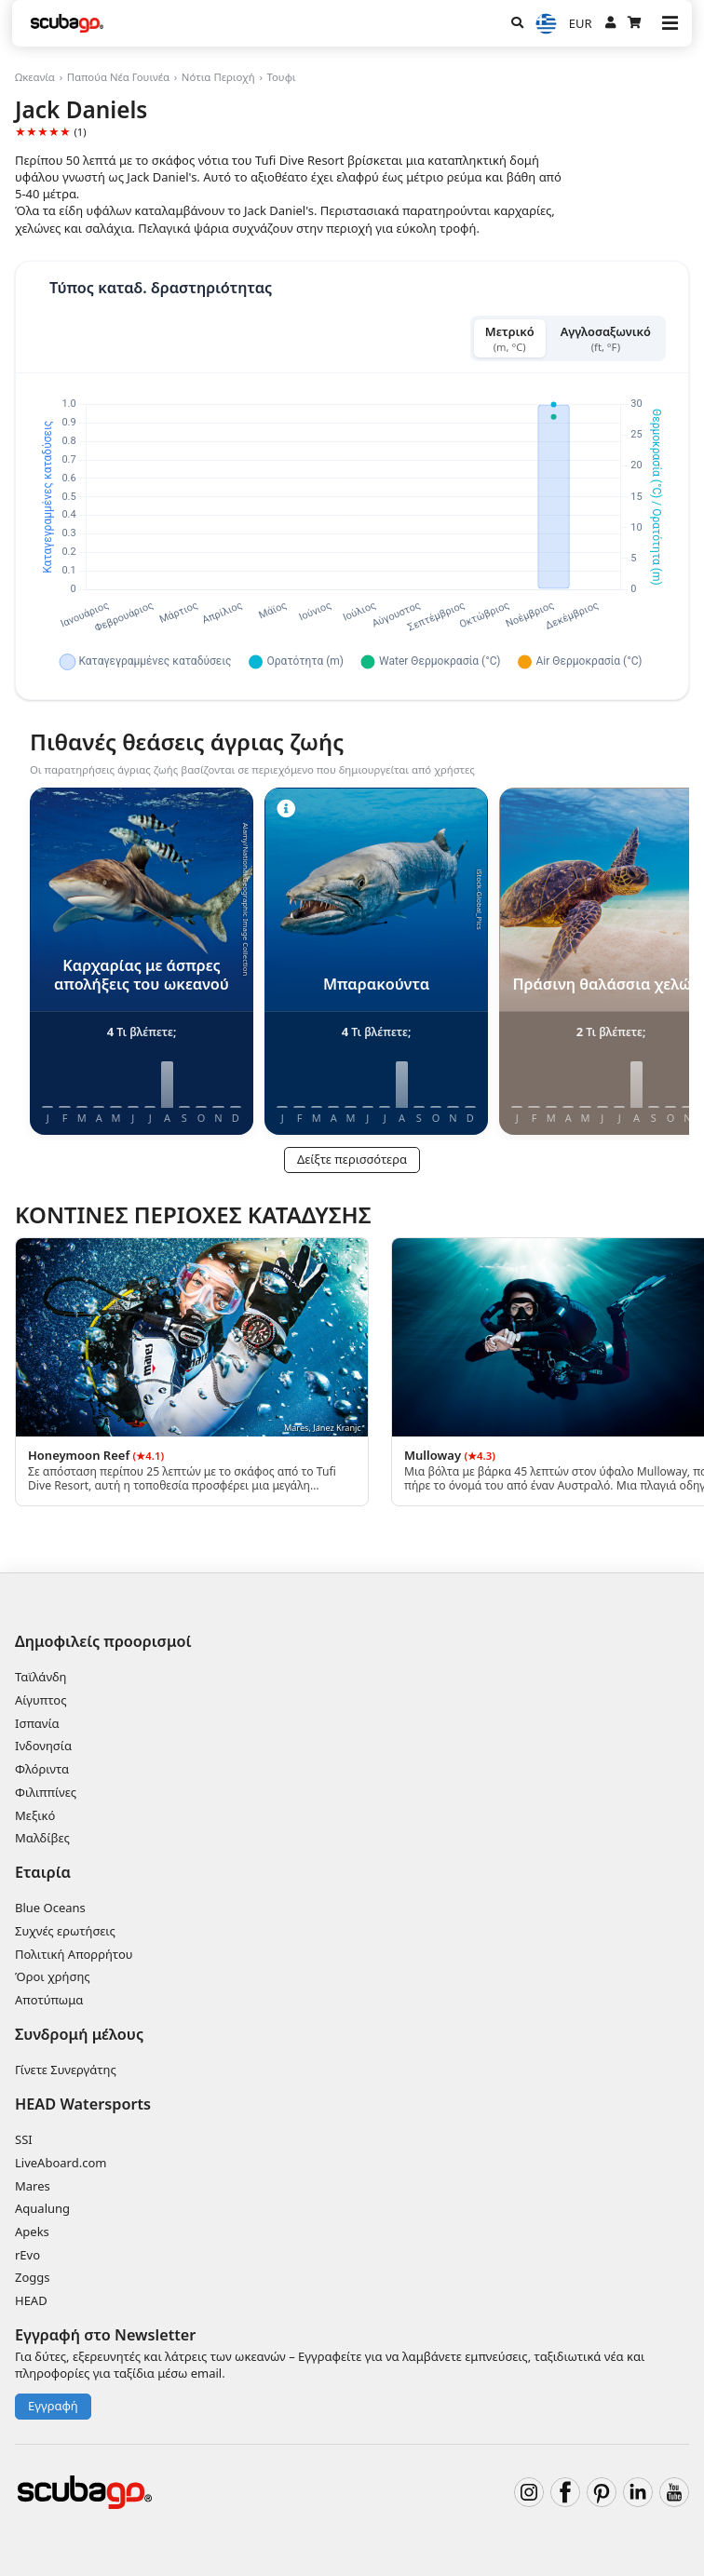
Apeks (32, 2231)
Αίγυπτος (41, 1700)
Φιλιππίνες (45, 1792)
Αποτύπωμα (49, 1999)
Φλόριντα (42, 1768)
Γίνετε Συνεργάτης (65, 2069)
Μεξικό (35, 1815)
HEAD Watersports (83, 2104)
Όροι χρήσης (52, 1976)
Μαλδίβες (42, 1837)
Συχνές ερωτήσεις (65, 1930)
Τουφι (280, 77)
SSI (24, 2139)
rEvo (27, 2254)
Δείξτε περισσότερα (352, 1159)
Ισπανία (37, 1723)
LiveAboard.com (60, 2162)
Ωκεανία (35, 77)
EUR (580, 23)
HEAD (31, 2300)
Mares (32, 2186)
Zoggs (32, 2277)
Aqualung (42, 2208)
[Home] (67, 23)
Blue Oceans (50, 1907)
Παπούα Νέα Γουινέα (118, 77)
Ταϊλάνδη (41, 1676)
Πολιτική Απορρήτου (74, 1954)
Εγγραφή (53, 2405)
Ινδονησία (43, 1745)
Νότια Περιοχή (218, 77)
